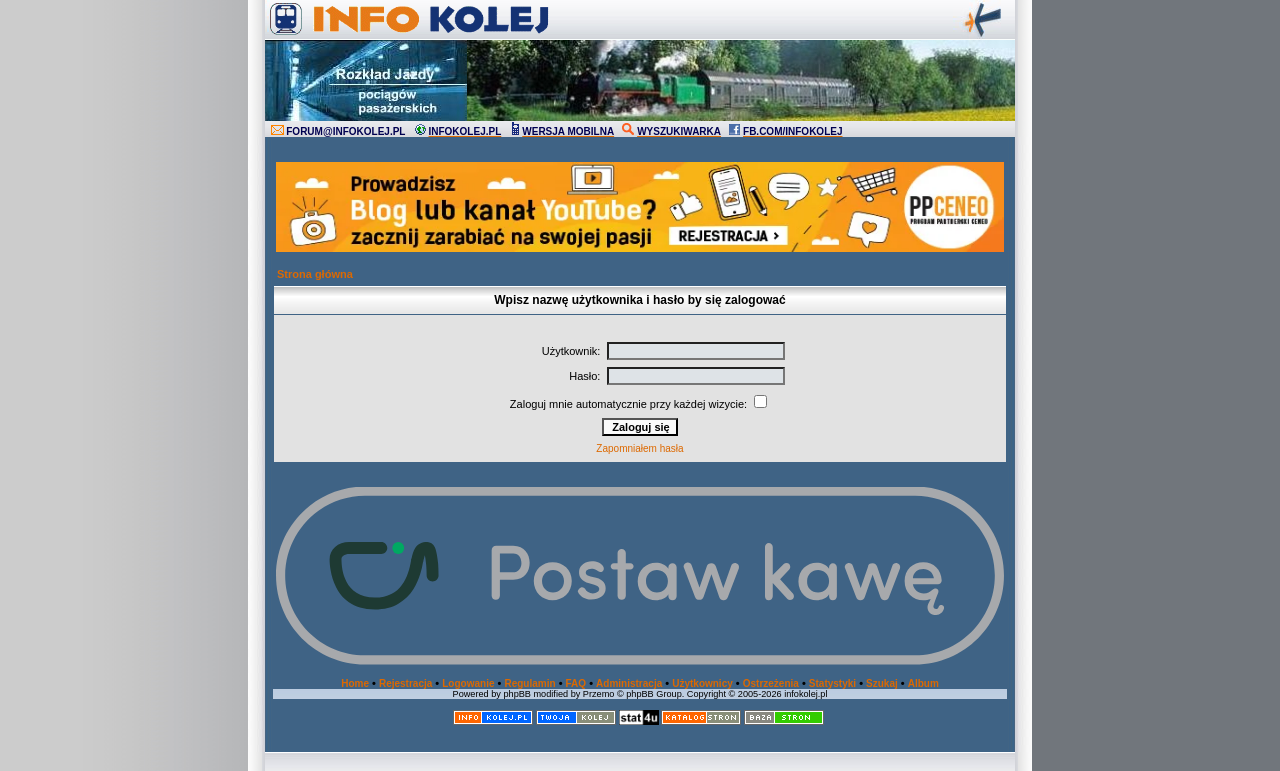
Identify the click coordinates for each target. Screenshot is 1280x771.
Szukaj (882, 683)
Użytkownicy (702, 683)
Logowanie (468, 683)
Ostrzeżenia (771, 683)
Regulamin (529, 683)
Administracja (629, 683)
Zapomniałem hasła (639, 448)
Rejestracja (405, 683)
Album (923, 683)
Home (355, 683)
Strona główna (315, 274)
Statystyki (832, 683)
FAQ (576, 683)
